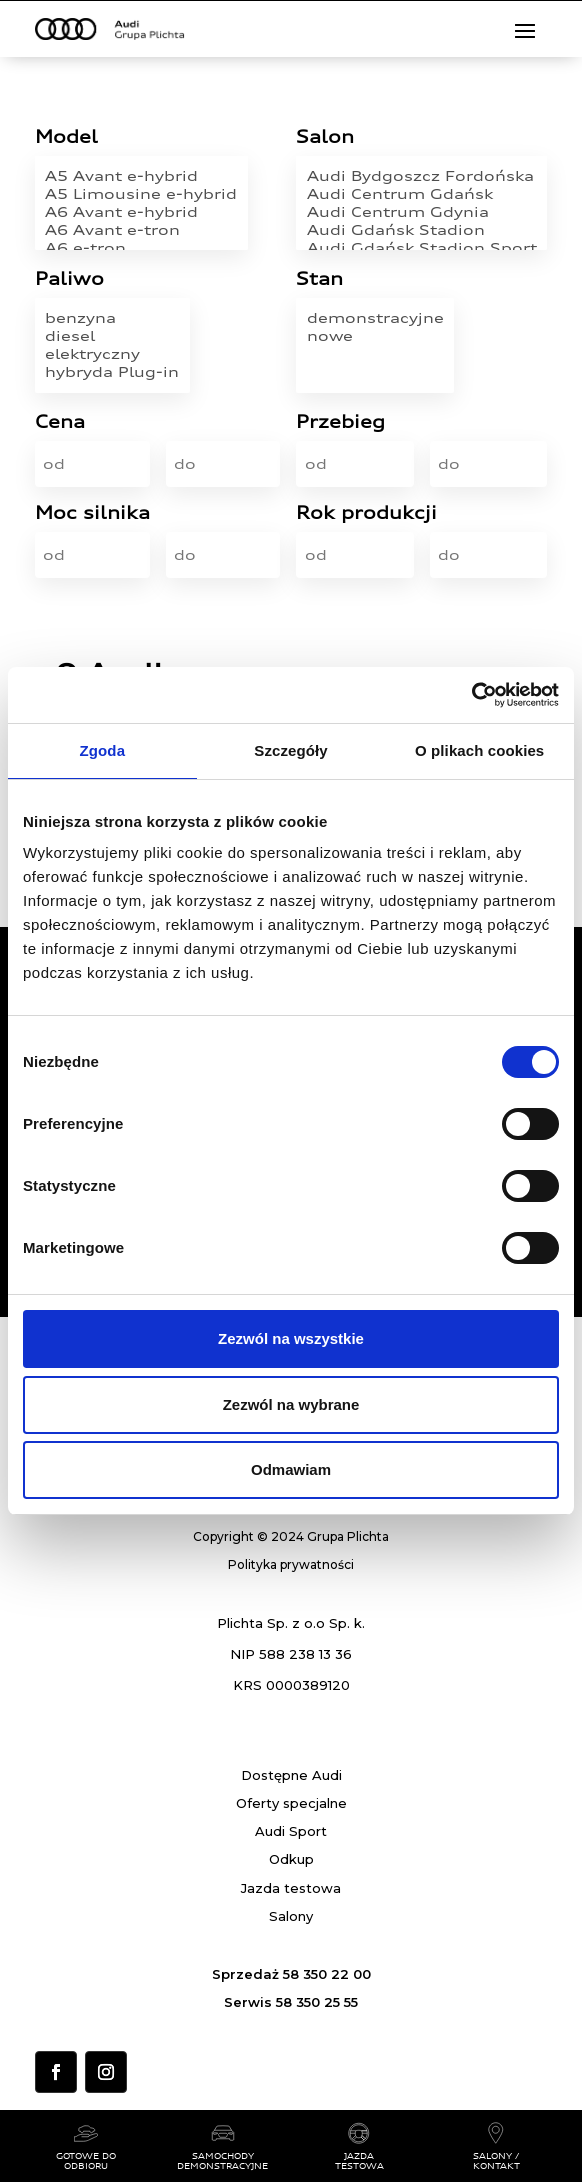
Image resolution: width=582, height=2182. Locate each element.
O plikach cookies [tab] (479, 750)
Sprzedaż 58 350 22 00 (291, 1974)
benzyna (112, 318)
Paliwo (69, 279)
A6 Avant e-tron (141, 230)
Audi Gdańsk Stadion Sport (422, 248)
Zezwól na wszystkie (291, 1338)
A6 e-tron (141, 248)
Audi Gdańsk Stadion (422, 230)
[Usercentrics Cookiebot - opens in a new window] (471, 695)
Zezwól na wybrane (291, 1404)
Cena (60, 422)
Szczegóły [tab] (290, 750)
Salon (325, 137)
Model (66, 137)
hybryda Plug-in (112, 372)
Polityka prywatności (291, 1564)
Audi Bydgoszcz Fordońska (422, 176)
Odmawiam (291, 1469)
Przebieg (340, 422)
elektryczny (112, 354)
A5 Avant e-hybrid (141, 176)
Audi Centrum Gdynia (422, 212)
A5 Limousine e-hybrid (141, 194)
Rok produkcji (366, 513)
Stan (319, 279)
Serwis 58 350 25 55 (291, 2002)
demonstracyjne (375, 318)
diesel (112, 336)
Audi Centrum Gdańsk (422, 194)
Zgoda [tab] (103, 750)
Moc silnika (92, 513)
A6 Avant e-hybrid (141, 212)
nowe (375, 336)
